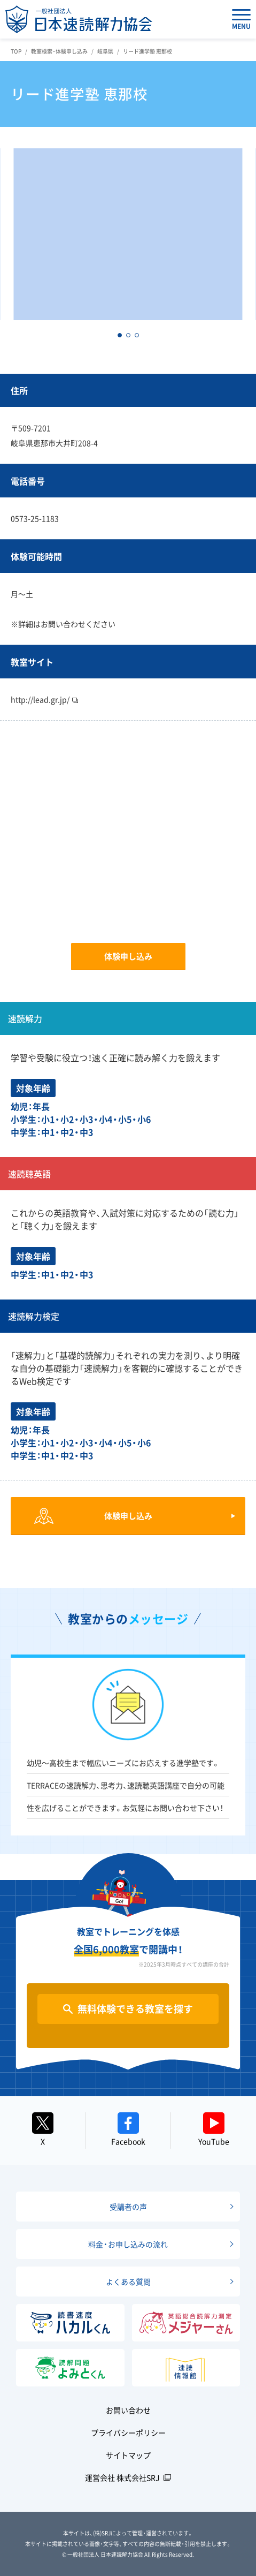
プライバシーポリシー (128, 2432)
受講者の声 (128, 2206)
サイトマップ (128, 2455)
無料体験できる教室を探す (135, 2008)
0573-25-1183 (35, 518)
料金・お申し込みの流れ (128, 2244)
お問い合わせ (128, 2410)
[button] (120, 335)
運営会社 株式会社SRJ (122, 2477)
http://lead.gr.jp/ (44, 699)
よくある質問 (128, 2281)
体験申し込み (128, 956)
